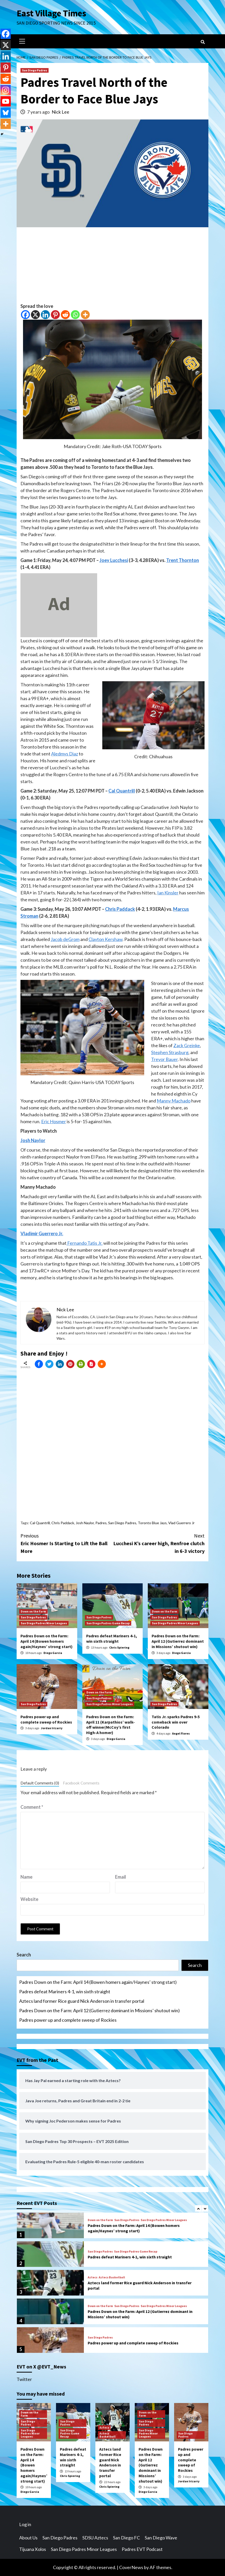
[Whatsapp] (75, 314)
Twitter (24, 2379)
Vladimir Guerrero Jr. (41, 1233)
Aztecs (92, 2277)
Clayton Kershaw (105, 939)
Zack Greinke (186, 1045)
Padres (101, 1523)
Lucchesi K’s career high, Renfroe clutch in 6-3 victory (158, 1543)
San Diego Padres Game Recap (108, 1623)
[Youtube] (6, 101)
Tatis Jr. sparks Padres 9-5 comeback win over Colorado (176, 1722)
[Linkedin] (45, 314)
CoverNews (131, 2567)
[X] (35, 314)
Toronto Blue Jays (152, 1523)
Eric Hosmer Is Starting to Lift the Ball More (66, 1543)
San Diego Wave (161, 2537)
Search (24, 1954)
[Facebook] (25, 314)
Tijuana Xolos (32, 2549)
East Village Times (51, 13)
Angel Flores (181, 1733)
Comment (31, 1807)
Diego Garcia (52, 1653)
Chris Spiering (119, 1647)
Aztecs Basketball (112, 2277)
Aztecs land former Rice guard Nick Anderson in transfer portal (81, 2001)
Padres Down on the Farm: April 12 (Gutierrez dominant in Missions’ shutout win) (178, 1641)
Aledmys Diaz (64, 753)
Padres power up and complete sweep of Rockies (46, 1719)
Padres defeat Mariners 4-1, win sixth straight (111, 1638)
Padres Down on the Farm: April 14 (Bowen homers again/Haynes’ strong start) (46, 1641)
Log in (25, 2524)
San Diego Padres (34, 70)
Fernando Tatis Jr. (84, 1243)
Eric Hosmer (53, 1121)
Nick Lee (60, 112)
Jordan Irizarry (51, 1728)
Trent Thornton (182, 560)
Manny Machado (173, 1100)
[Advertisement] (112, 267)
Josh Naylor (85, 1523)
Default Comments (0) (39, 1783)
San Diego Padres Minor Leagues (44, 1623)
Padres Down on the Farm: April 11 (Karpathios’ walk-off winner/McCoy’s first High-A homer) (110, 1724)
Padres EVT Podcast (142, 2549)
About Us (28, 2537)
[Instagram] (6, 90)
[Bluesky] (6, 112)
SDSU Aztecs (95, 2537)
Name (26, 1877)
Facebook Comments (81, 1783)
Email (120, 1877)
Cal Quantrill (121, 791)
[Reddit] (65, 314)
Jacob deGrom (65, 939)
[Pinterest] (55, 314)
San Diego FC (126, 2537)
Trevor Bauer (164, 1059)
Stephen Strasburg (169, 1052)
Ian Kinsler (167, 892)
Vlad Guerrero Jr (181, 1523)
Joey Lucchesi (113, 560)
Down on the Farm (33, 1611)
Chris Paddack (120, 909)
